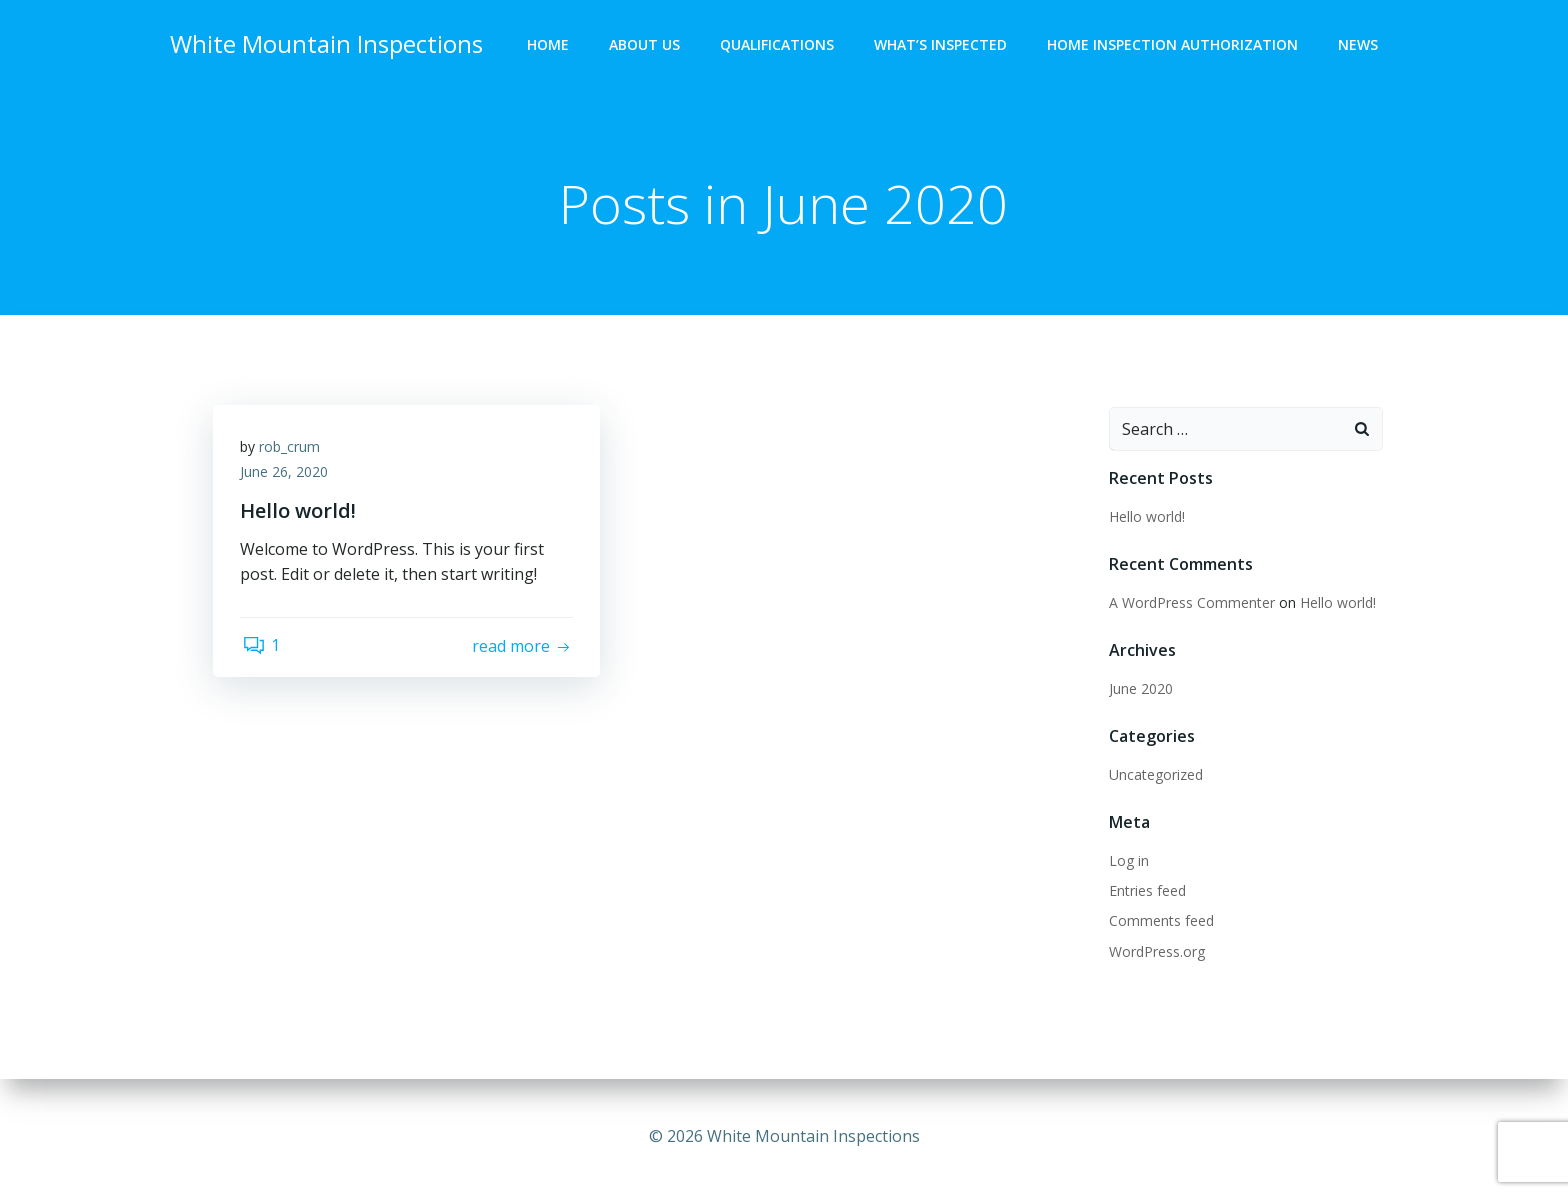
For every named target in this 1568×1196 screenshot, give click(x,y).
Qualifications (779, 45)
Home (550, 45)
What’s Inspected (942, 45)
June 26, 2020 (287, 476)
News (1360, 45)
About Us (646, 45)
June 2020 (1139, 689)
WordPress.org (1155, 952)
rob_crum (292, 450)
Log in (1127, 861)
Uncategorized (1154, 775)
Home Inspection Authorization (1174, 45)
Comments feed (1159, 921)
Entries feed (1145, 891)
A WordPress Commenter (1190, 603)
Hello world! (1145, 517)
